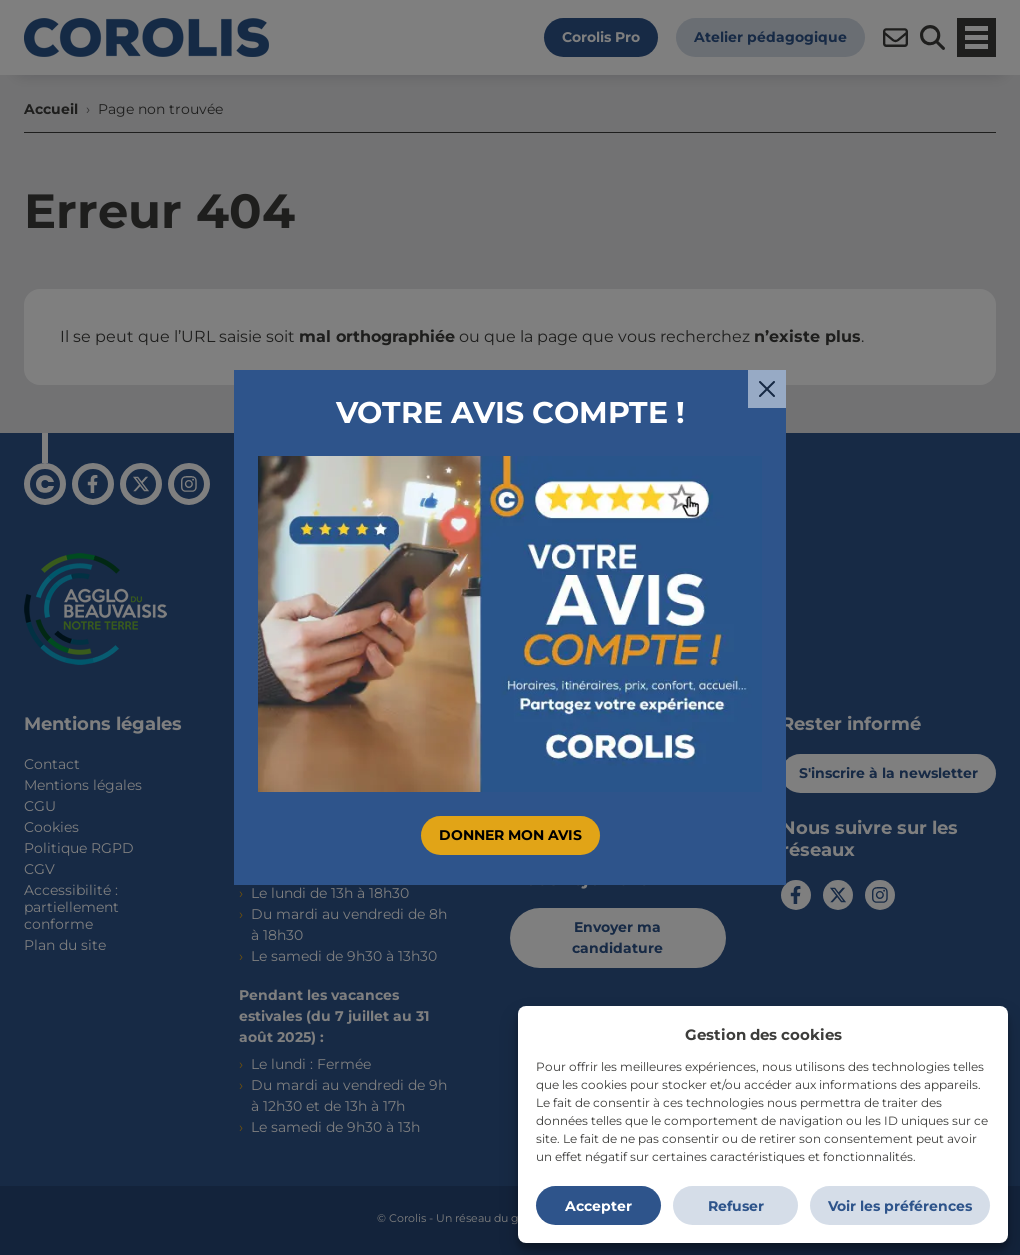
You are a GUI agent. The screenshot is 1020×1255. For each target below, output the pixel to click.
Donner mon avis (510, 835)
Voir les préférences (900, 1206)
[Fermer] (767, 389)
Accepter (598, 1206)
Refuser (736, 1206)
